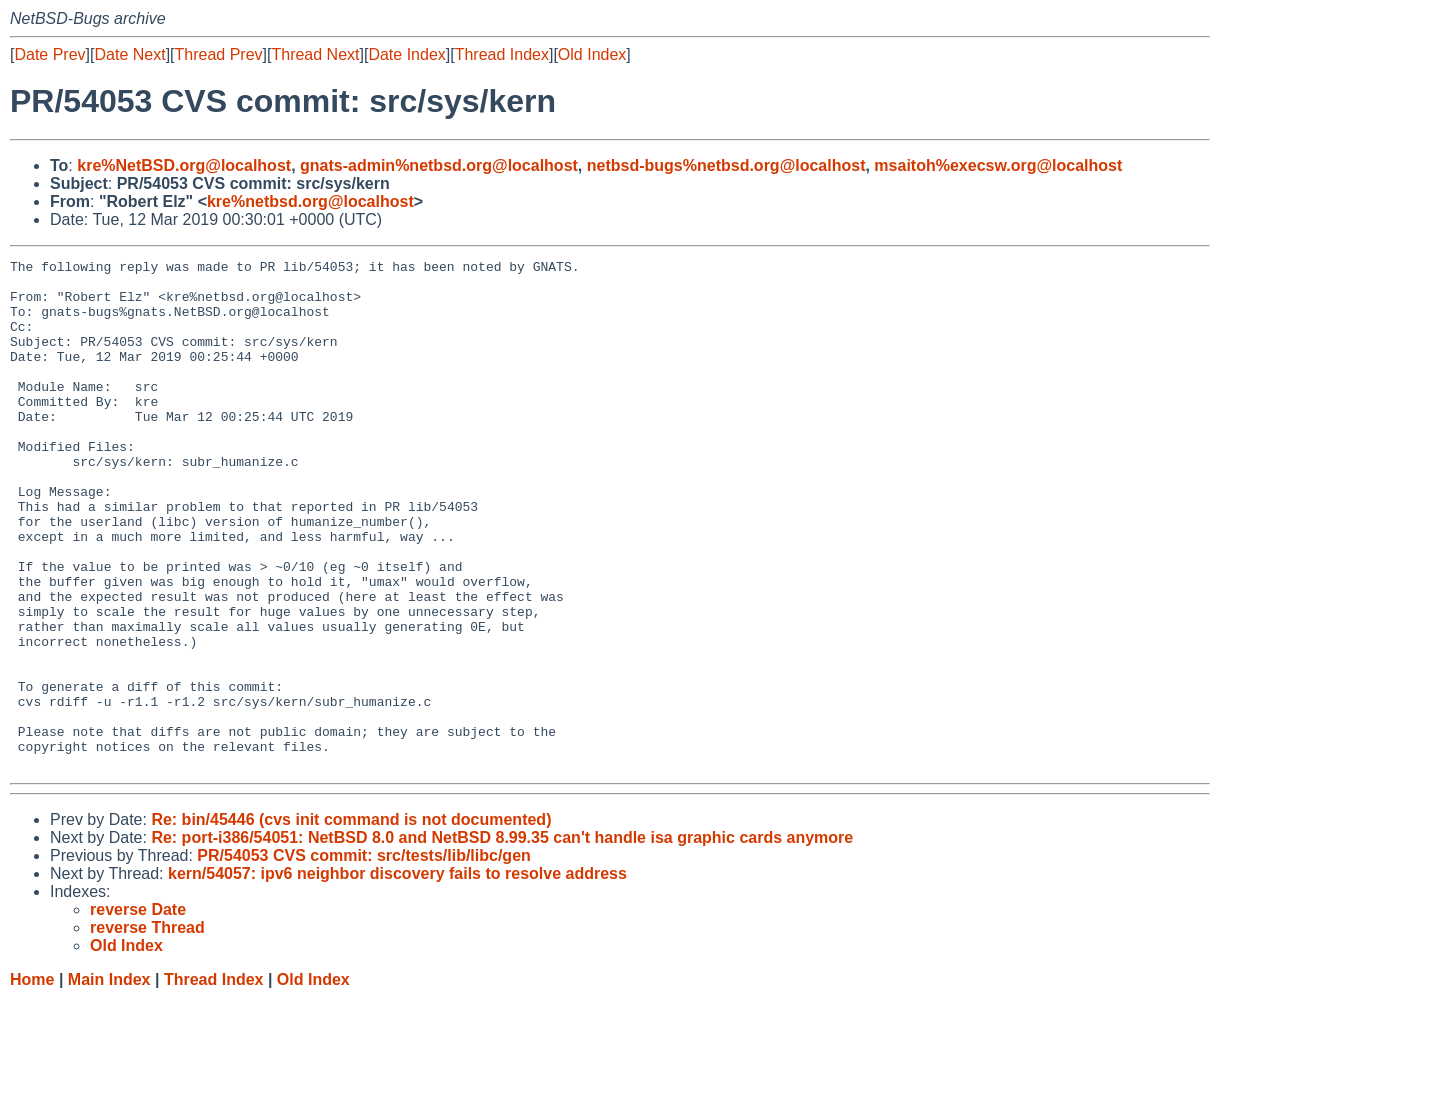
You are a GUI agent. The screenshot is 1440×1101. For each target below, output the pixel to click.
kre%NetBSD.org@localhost (184, 165)
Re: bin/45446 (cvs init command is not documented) (351, 921)
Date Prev (49, 54)
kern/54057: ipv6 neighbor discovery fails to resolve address (397, 975)
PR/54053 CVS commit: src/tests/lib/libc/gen (363, 957)
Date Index (406, 54)
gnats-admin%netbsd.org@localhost (439, 165)
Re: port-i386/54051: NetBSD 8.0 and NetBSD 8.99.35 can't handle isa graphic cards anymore (502, 939)
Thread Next (315, 54)
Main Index (109, 1081)
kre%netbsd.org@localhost (310, 201)
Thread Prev (219, 54)
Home (32, 1081)
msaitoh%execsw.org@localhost (998, 165)
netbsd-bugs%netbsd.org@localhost (726, 165)
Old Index (592, 54)
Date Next (129, 54)
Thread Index (502, 54)
